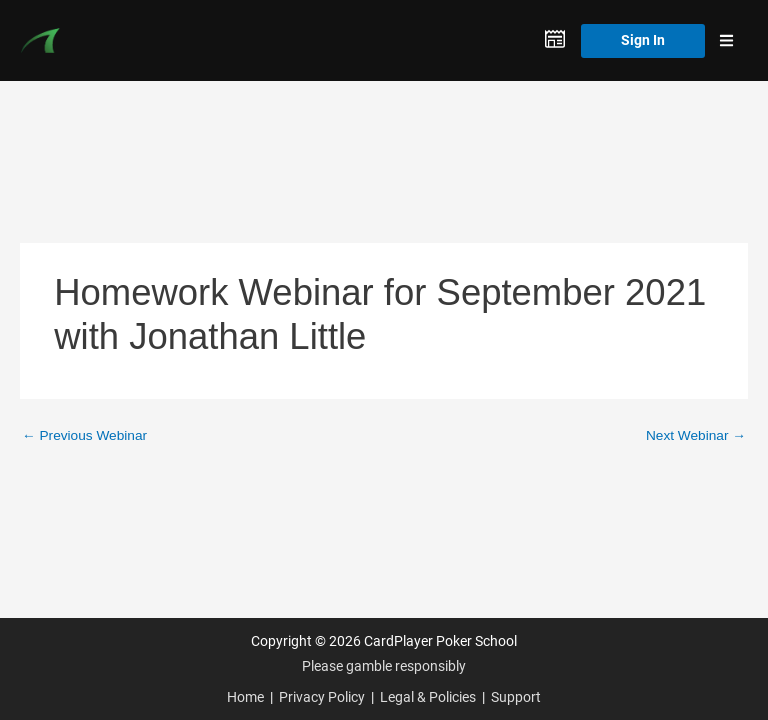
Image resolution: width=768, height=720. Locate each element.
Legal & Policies (428, 697)
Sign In (643, 40)
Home (245, 697)
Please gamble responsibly (384, 666)
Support (516, 697)
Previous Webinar (84, 435)
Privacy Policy (322, 697)
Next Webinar (696, 435)
